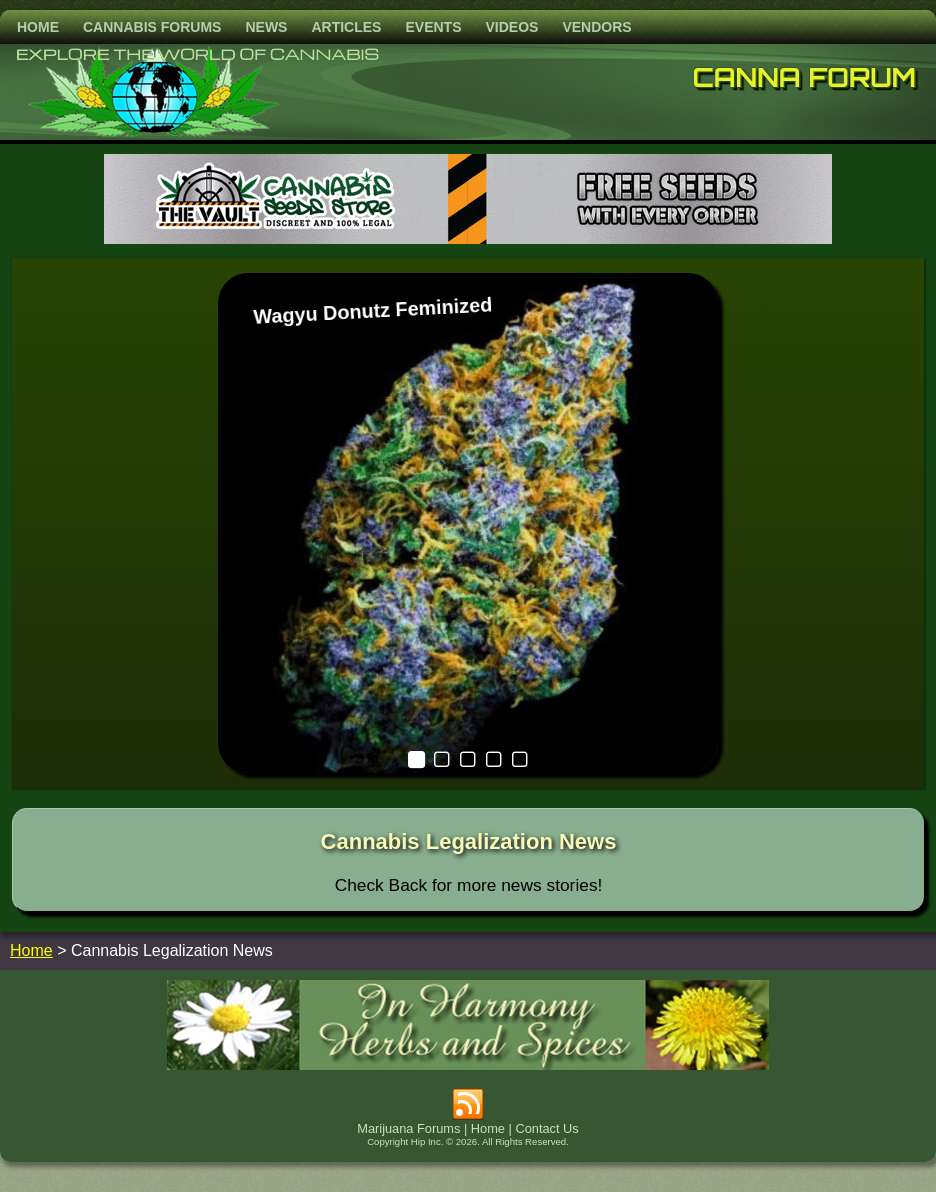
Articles (346, 27)
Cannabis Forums (152, 27)
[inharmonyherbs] (468, 1064)
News (266, 27)
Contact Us (546, 1128)
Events (433, 27)
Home (38, 27)
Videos (511, 27)
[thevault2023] (468, 238)
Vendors (596, 27)
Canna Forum (805, 77)
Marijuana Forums (408, 1128)
